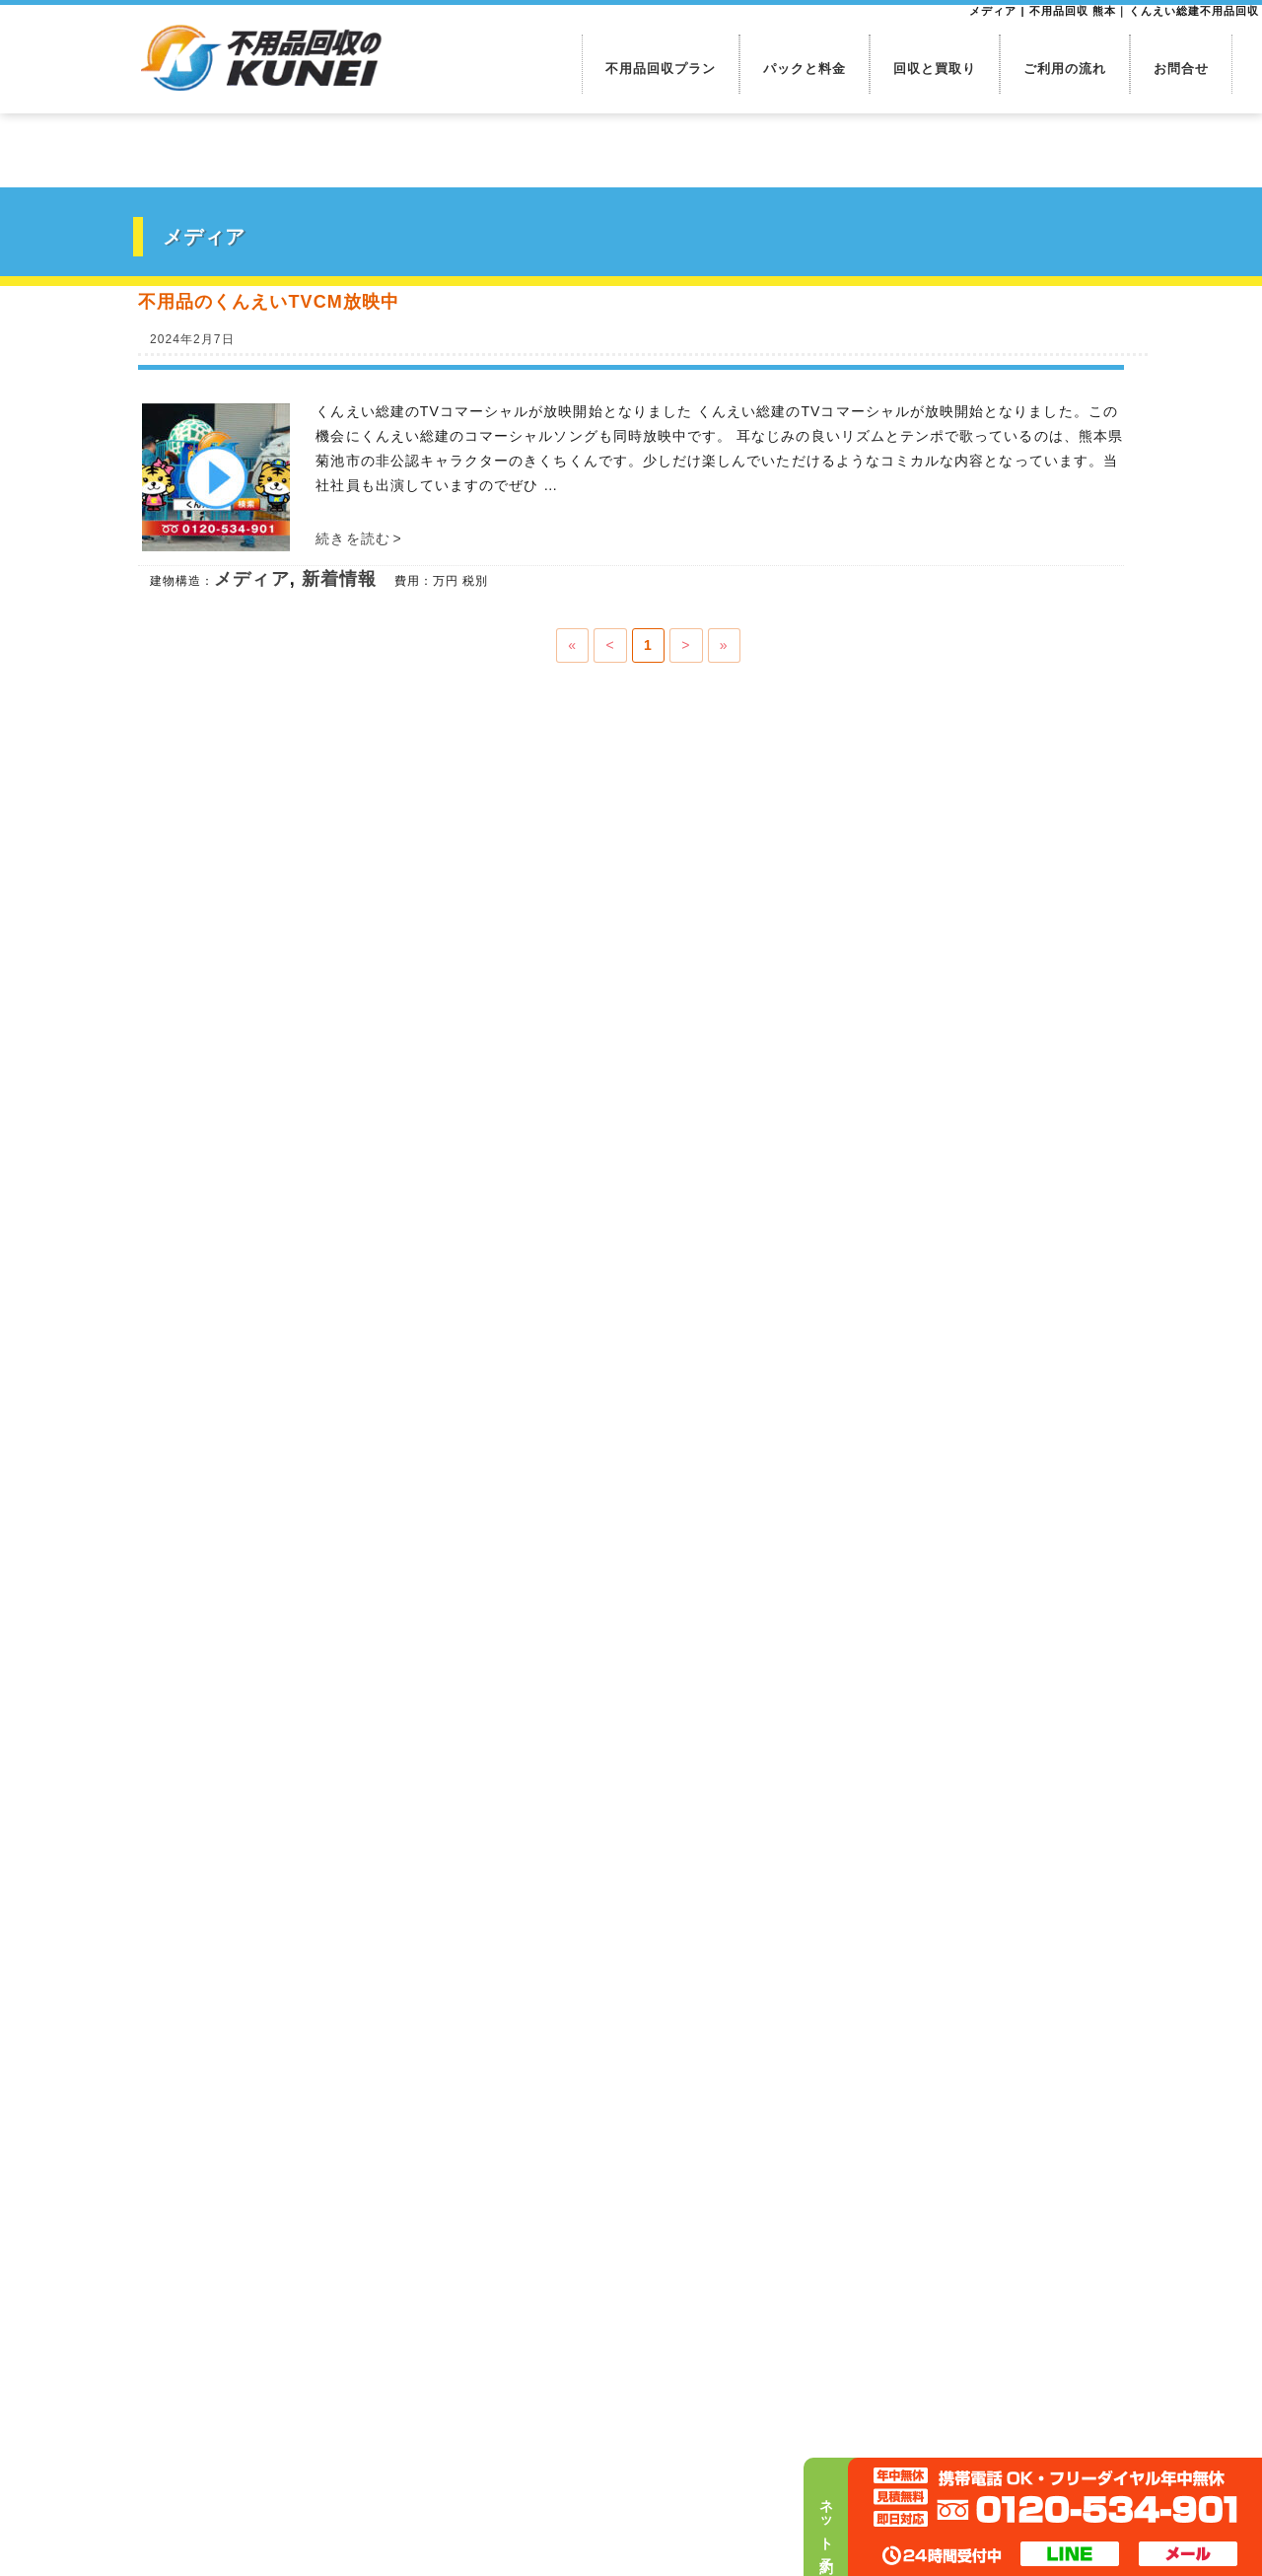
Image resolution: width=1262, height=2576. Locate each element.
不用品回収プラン (661, 68)
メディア (251, 579)
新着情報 (339, 579)
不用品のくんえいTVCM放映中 (268, 302)
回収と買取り (934, 68)
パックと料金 (804, 68)
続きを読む (358, 538)
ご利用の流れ (1064, 68)
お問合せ (1181, 68)
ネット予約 (826, 2521)
